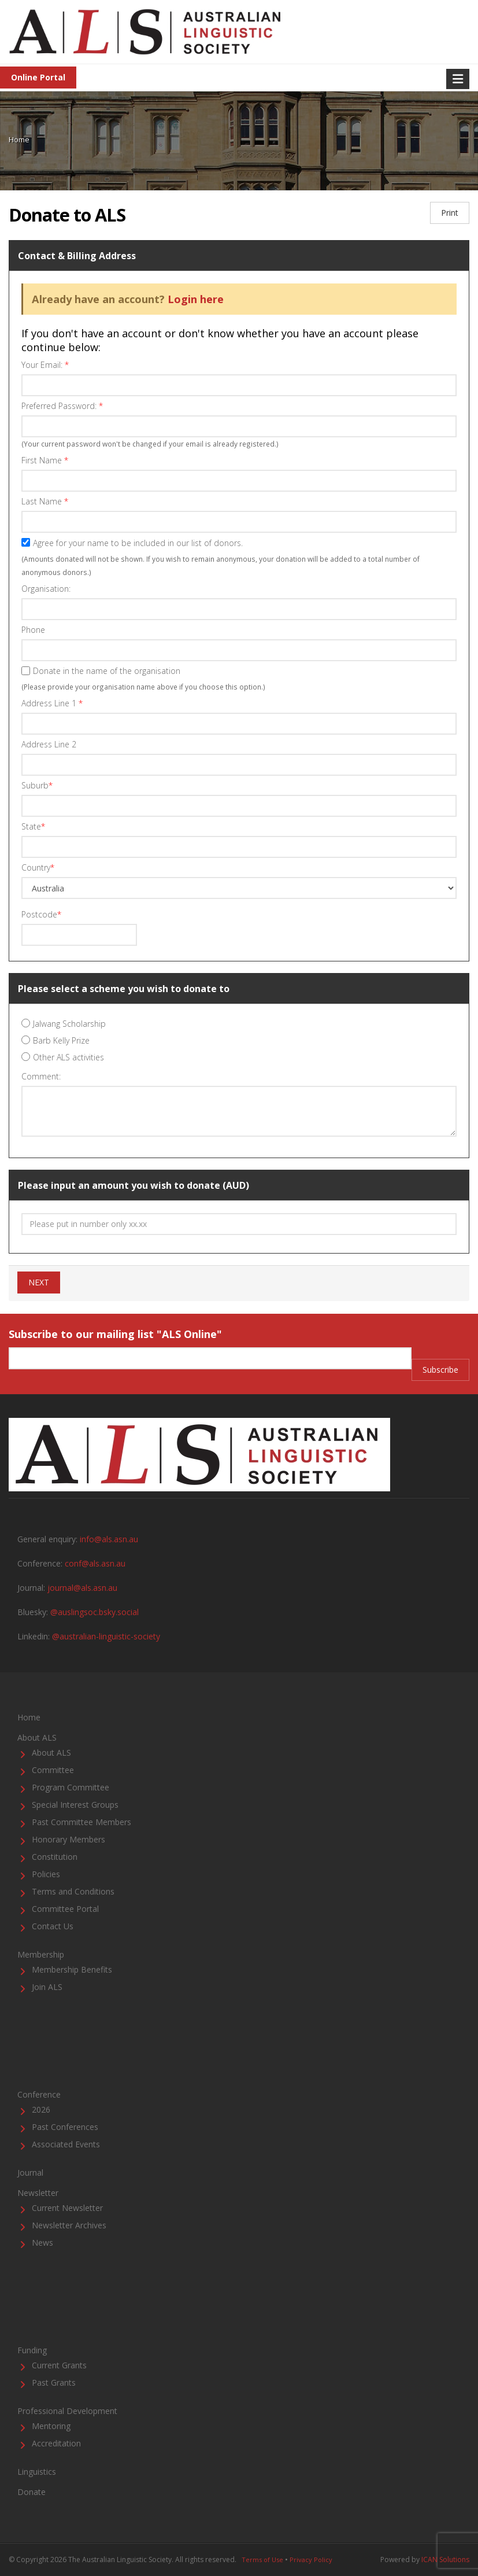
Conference (39, 2094)
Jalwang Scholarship (69, 1023)
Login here (196, 299)
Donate (31, 2491)
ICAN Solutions (445, 2559)
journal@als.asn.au (82, 1587)
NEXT (38, 1282)
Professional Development (67, 2410)
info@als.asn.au (109, 1539)
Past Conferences (65, 2126)
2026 (41, 2109)
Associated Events (66, 2144)
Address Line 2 (48, 744)
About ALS (37, 1737)
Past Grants (54, 2382)
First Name (44, 460)
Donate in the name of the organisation (106, 670)
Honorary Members (68, 1839)
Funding (32, 2350)
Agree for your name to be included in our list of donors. (138, 542)
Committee (53, 1769)
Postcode (41, 914)
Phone (33, 629)
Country (37, 867)
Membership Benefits (72, 1969)
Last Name (44, 501)
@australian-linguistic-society (106, 1636)
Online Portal (38, 77)
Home (19, 139)
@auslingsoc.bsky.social (94, 1611)
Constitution (54, 1856)
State (33, 826)
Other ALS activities (68, 1057)
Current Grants (59, 2365)
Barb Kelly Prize (61, 1040)
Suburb (37, 785)
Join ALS (47, 1986)
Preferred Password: (62, 405)
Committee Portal (65, 1908)
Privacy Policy (311, 2559)
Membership (40, 1954)
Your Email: (45, 364)
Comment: (41, 1076)
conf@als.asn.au (95, 1563)
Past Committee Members (81, 1821)
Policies (46, 1874)
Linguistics (36, 2471)
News (42, 2242)
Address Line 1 (52, 703)
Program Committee (70, 1787)
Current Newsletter (67, 2207)
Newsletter (37, 2192)
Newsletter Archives (69, 2225)
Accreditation (56, 2443)
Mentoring (51, 2425)
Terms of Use (262, 2559)
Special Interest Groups (75, 1804)
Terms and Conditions (73, 1891)
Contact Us (52, 1926)
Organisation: (46, 588)
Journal (30, 2172)
